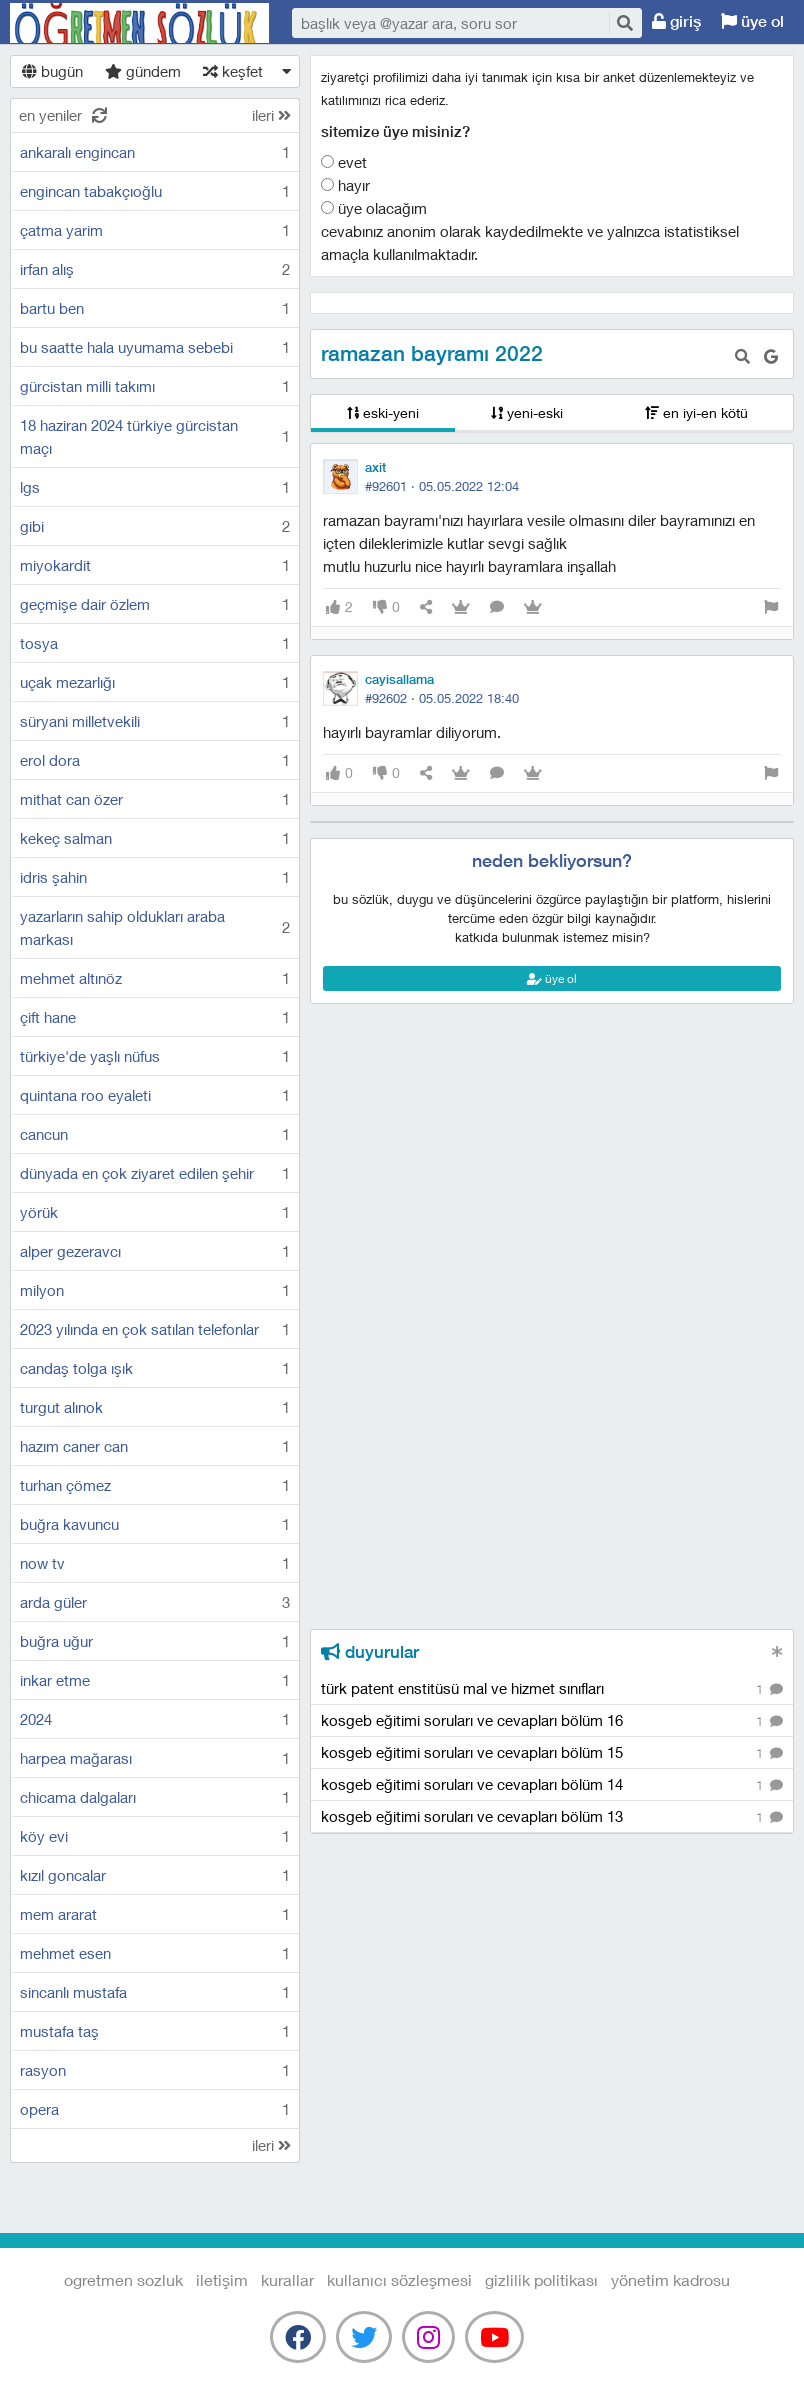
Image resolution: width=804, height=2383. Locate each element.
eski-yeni (383, 412)
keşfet (233, 71)
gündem (143, 71)
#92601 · (442, 486)
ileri (271, 115)
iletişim (222, 2279)
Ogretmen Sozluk (140, 23)
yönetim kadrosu (670, 2279)
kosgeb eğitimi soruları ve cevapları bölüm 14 (552, 1785)
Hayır (345, 185)
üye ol (752, 21)
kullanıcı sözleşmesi (399, 2279)
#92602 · (442, 698)
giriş (676, 21)
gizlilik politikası (541, 2279)
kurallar (287, 2279)
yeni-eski (527, 412)
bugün (52, 71)
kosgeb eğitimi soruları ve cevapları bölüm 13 (552, 1817)
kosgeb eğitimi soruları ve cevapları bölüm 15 (552, 1753)
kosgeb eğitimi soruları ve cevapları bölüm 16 (552, 1721)
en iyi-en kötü (696, 412)
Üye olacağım (374, 208)
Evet (344, 162)
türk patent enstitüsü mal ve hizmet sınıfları (552, 1689)
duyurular (370, 1652)
